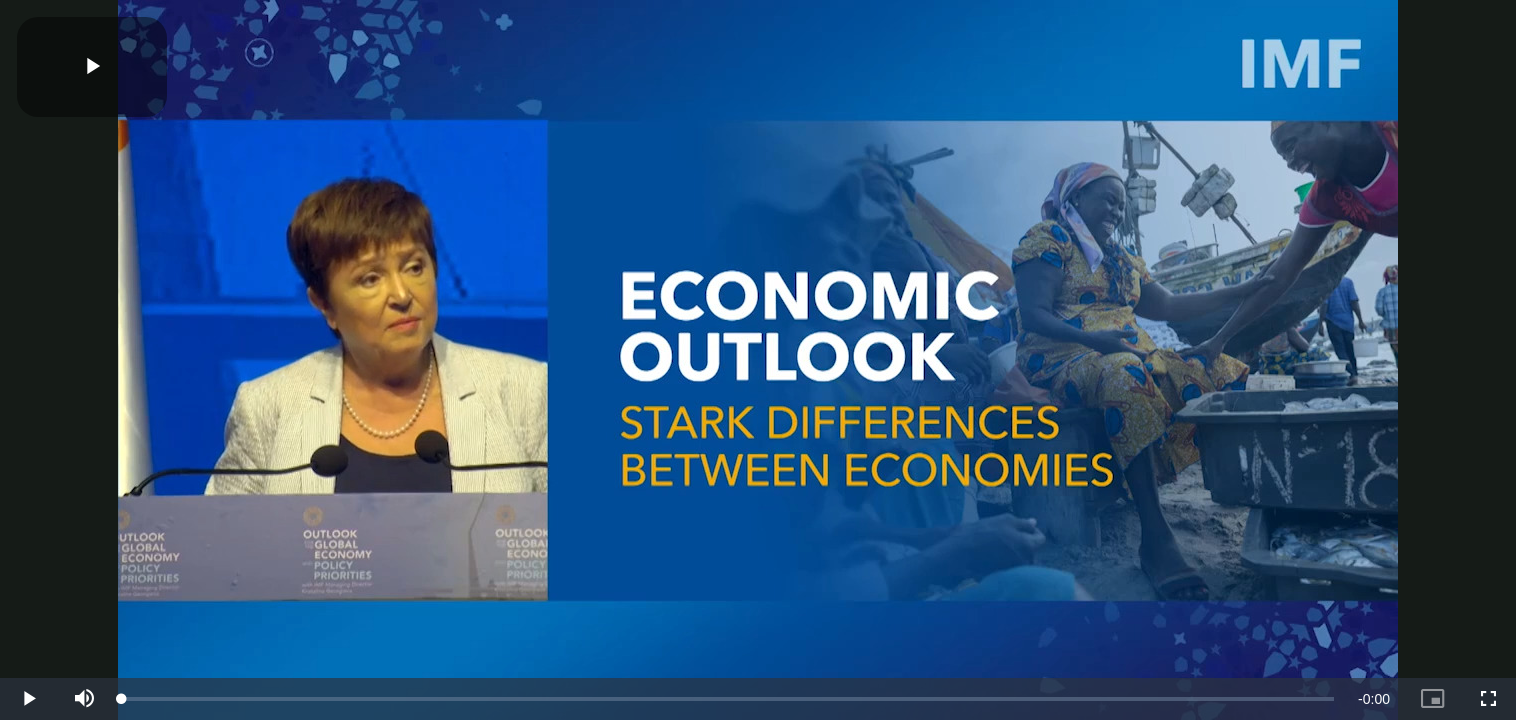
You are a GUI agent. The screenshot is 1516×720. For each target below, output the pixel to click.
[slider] (728, 699)
